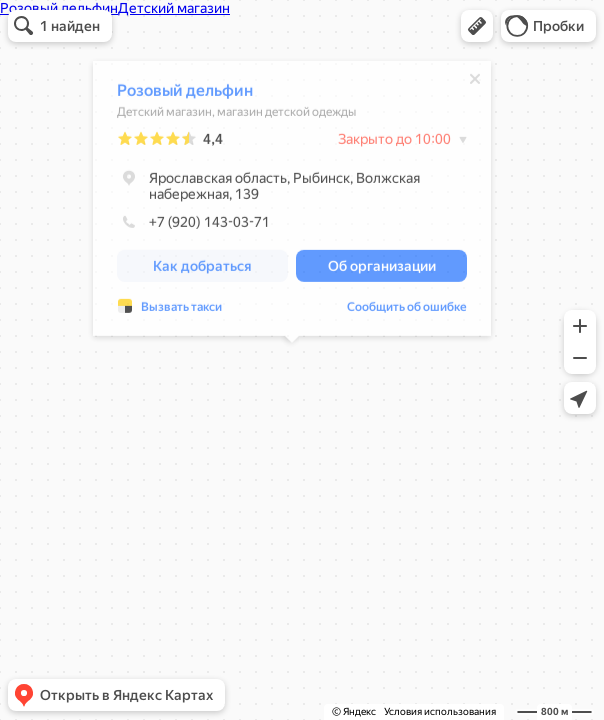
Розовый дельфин (185, 93)
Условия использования (440, 711)
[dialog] (292, 201)
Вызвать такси (181, 310)
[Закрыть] (475, 82)
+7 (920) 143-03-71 (193, 225)
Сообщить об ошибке (407, 310)
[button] (477, 26)
